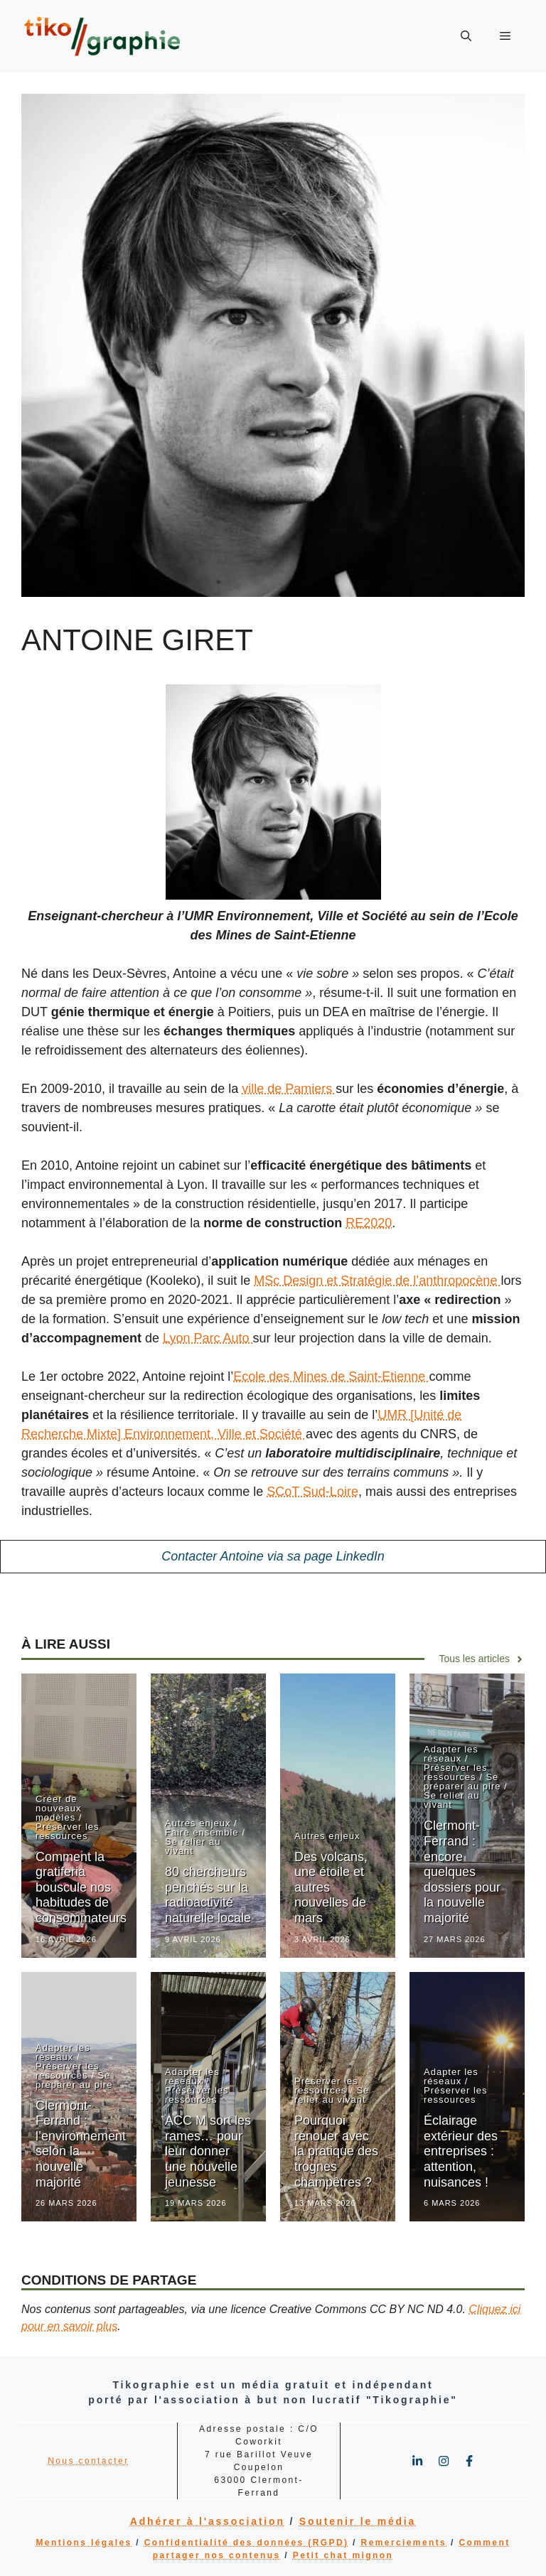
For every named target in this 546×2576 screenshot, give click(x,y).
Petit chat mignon (343, 2555)
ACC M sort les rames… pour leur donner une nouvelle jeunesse (208, 2151)
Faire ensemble (202, 1832)
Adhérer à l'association (207, 2521)
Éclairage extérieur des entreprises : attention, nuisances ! (461, 2151)
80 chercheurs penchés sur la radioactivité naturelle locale (208, 1895)
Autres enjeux (198, 1823)
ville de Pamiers (289, 1089)
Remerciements (404, 2543)
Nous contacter (88, 2461)
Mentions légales (84, 2543)
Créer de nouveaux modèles (58, 1808)
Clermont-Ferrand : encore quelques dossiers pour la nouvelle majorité (462, 1871)
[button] (466, 36)
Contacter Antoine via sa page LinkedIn (273, 1556)
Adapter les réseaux (451, 1754)
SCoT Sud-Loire (312, 1491)
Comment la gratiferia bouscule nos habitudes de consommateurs (81, 1887)
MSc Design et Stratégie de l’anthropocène (377, 1280)
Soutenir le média (357, 2521)
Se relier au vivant (192, 1846)
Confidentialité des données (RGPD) (246, 2543)
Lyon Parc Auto (207, 1338)
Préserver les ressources (68, 1831)
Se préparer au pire (462, 1781)
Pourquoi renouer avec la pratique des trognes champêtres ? (336, 2151)
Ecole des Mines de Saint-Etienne (331, 1376)
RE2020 (369, 1223)
